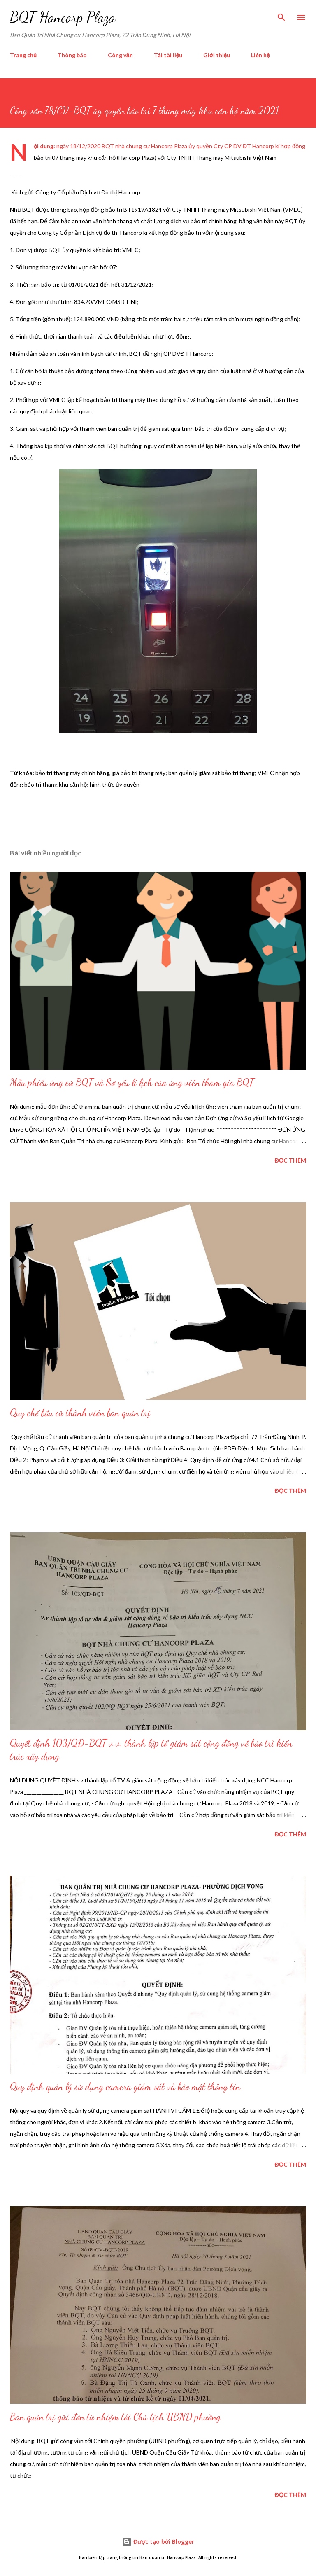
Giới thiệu (216, 54)
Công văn (120, 54)
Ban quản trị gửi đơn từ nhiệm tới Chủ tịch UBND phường (115, 2417)
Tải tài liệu (168, 54)
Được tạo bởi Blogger (158, 2542)
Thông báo (72, 54)
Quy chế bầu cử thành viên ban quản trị (80, 1413)
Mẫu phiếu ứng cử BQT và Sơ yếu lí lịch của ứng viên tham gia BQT (132, 1082)
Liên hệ (260, 54)
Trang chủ (23, 54)
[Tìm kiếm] (281, 15)
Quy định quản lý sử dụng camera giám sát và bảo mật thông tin (125, 2087)
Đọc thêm (290, 1160)
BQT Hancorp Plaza (62, 17)
